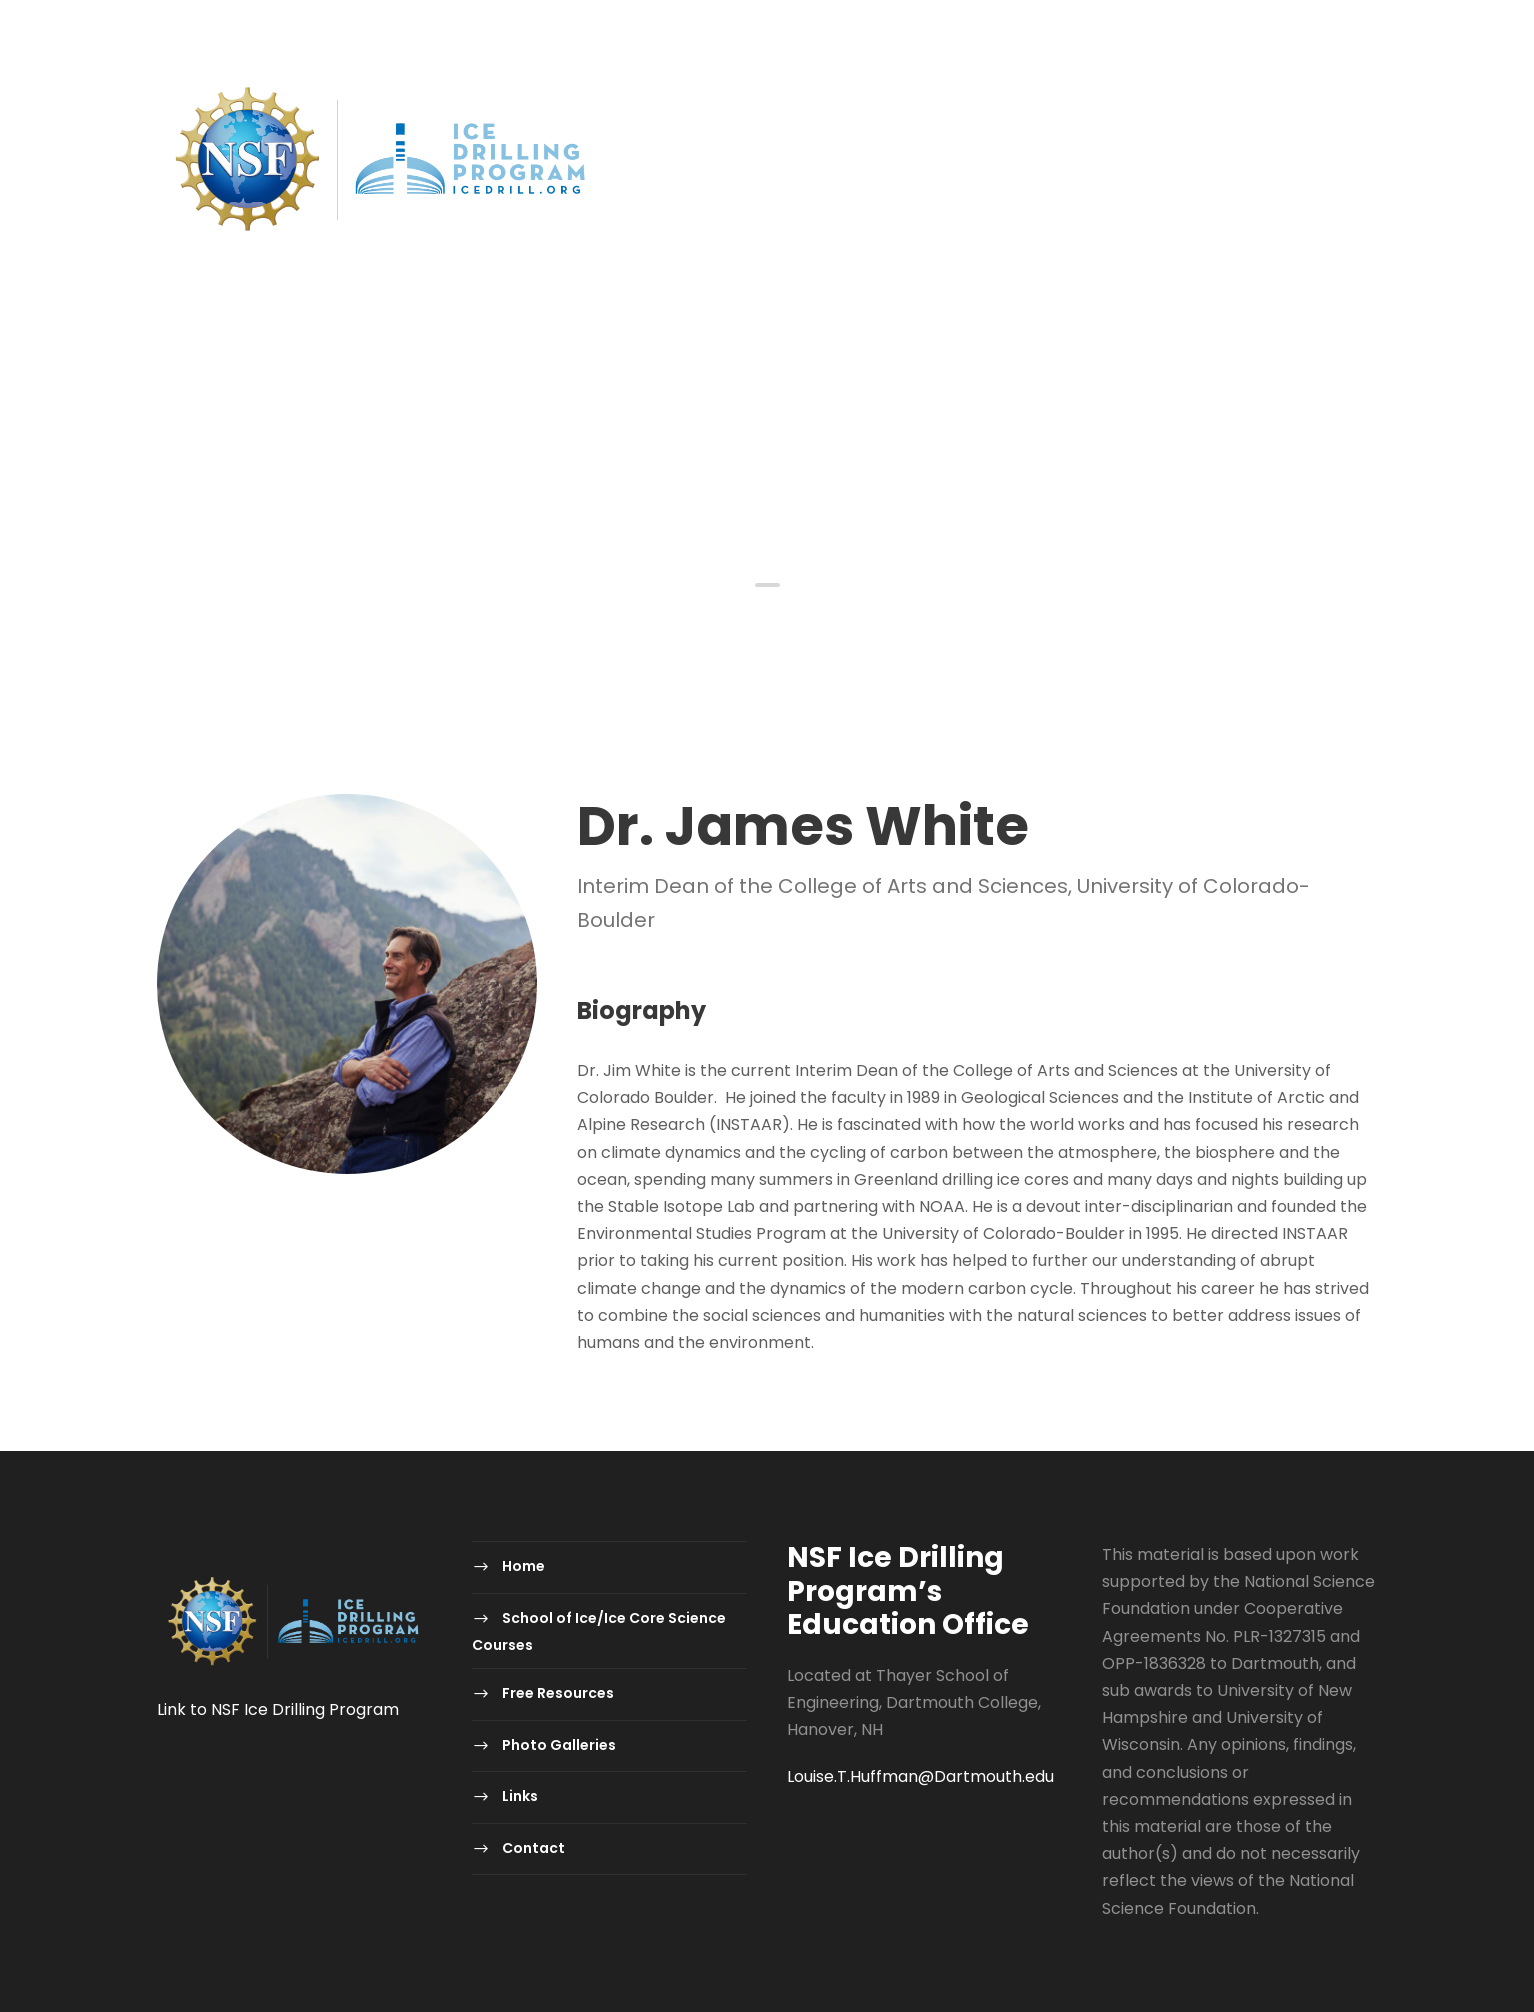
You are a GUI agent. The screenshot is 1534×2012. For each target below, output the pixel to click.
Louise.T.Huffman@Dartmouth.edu (920, 1776)
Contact (1291, 389)
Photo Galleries (1074, 389)
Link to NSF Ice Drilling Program (278, 1709)
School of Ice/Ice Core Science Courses (644, 389)
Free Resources (909, 389)
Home (418, 389)
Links (1197, 389)
